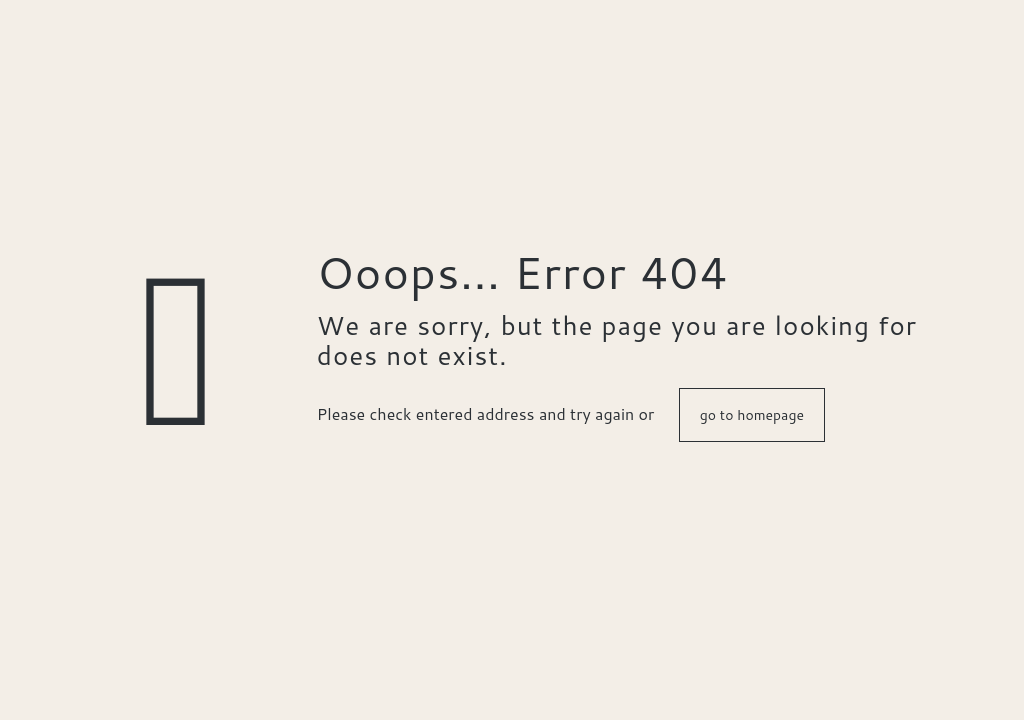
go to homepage (752, 415)
